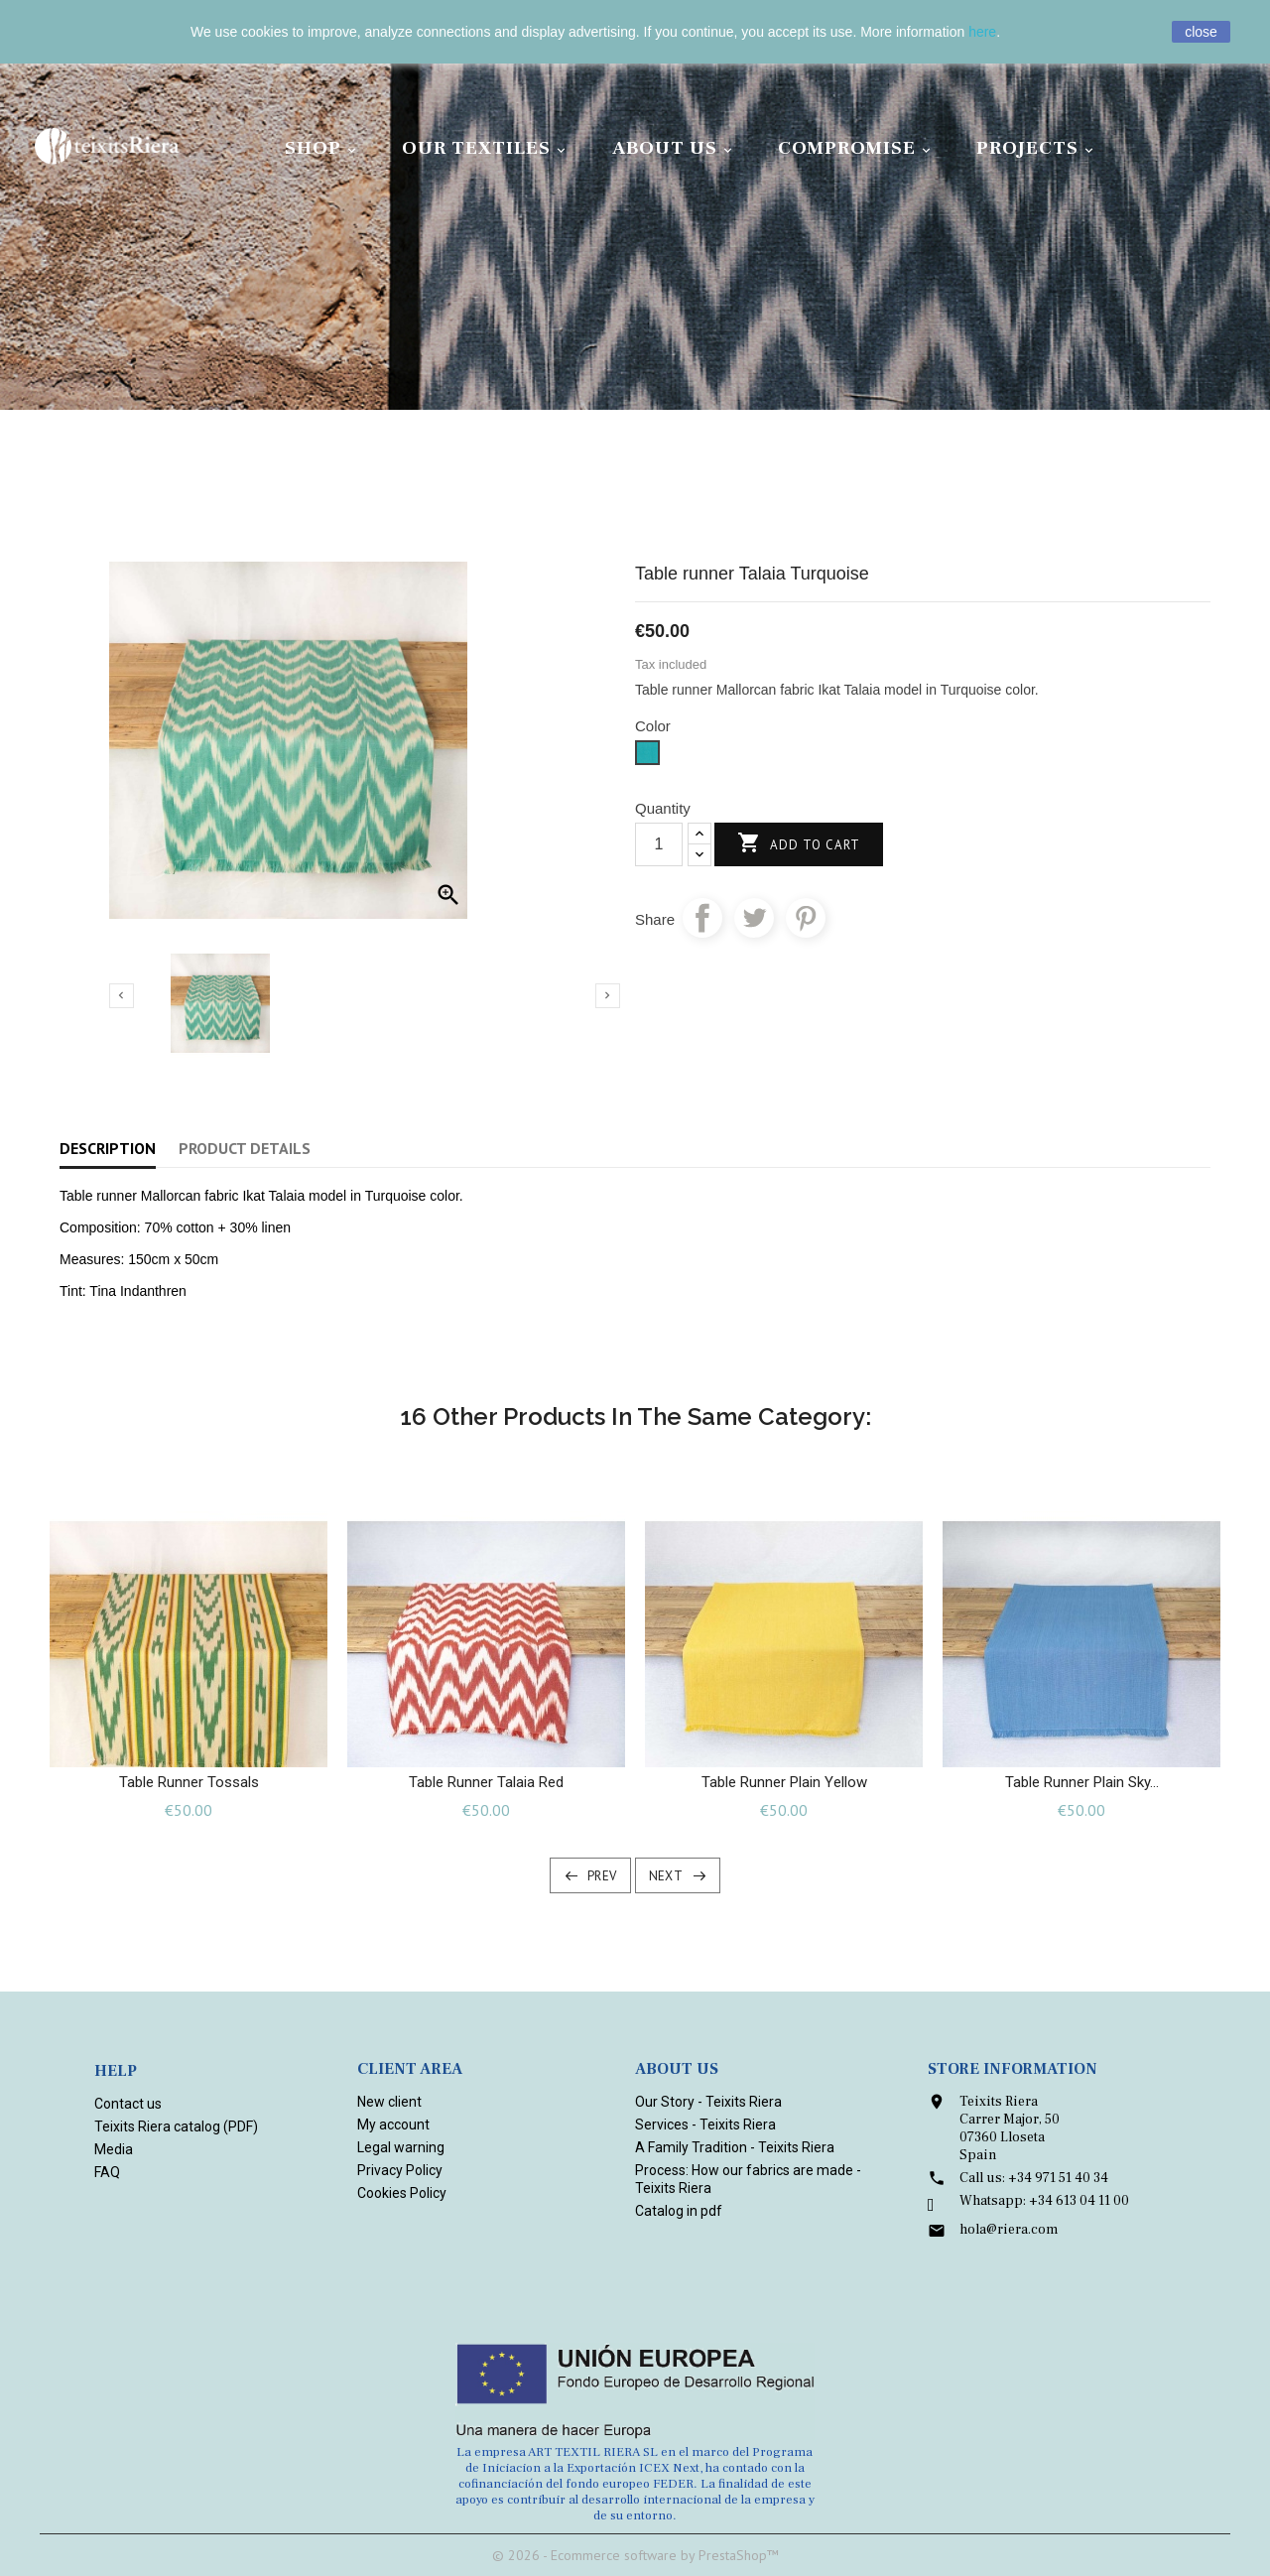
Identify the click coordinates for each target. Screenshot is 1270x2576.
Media (113, 2149)
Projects (1037, 148)
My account (393, 2124)
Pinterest (806, 918)
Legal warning (400, 2147)
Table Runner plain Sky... (1082, 1782)
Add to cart (798, 844)
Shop (323, 148)
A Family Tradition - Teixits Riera (734, 2147)
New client (389, 2102)
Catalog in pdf (678, 2211)
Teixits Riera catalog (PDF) (176, 2126)
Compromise (857, 148)
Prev (602, 1876)
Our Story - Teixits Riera (708, 2102)
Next (666, 1876)
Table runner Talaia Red (486, 1782)
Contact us (128, 2104)
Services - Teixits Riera (705, 2124)
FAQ (107, 2172)
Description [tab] (108, 1148)
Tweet (754, 918)
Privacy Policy (400, 2170)
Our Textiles (487, 148)
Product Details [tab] (245, 1148)
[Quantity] (659, 844)
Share (702, 918)
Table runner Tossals (189, 1782)
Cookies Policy (401, 2193)
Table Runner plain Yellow (784, 1782)
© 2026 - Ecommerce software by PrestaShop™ (635, 2555)
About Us (675, 148)
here (982, 32)
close (1201, 32)
